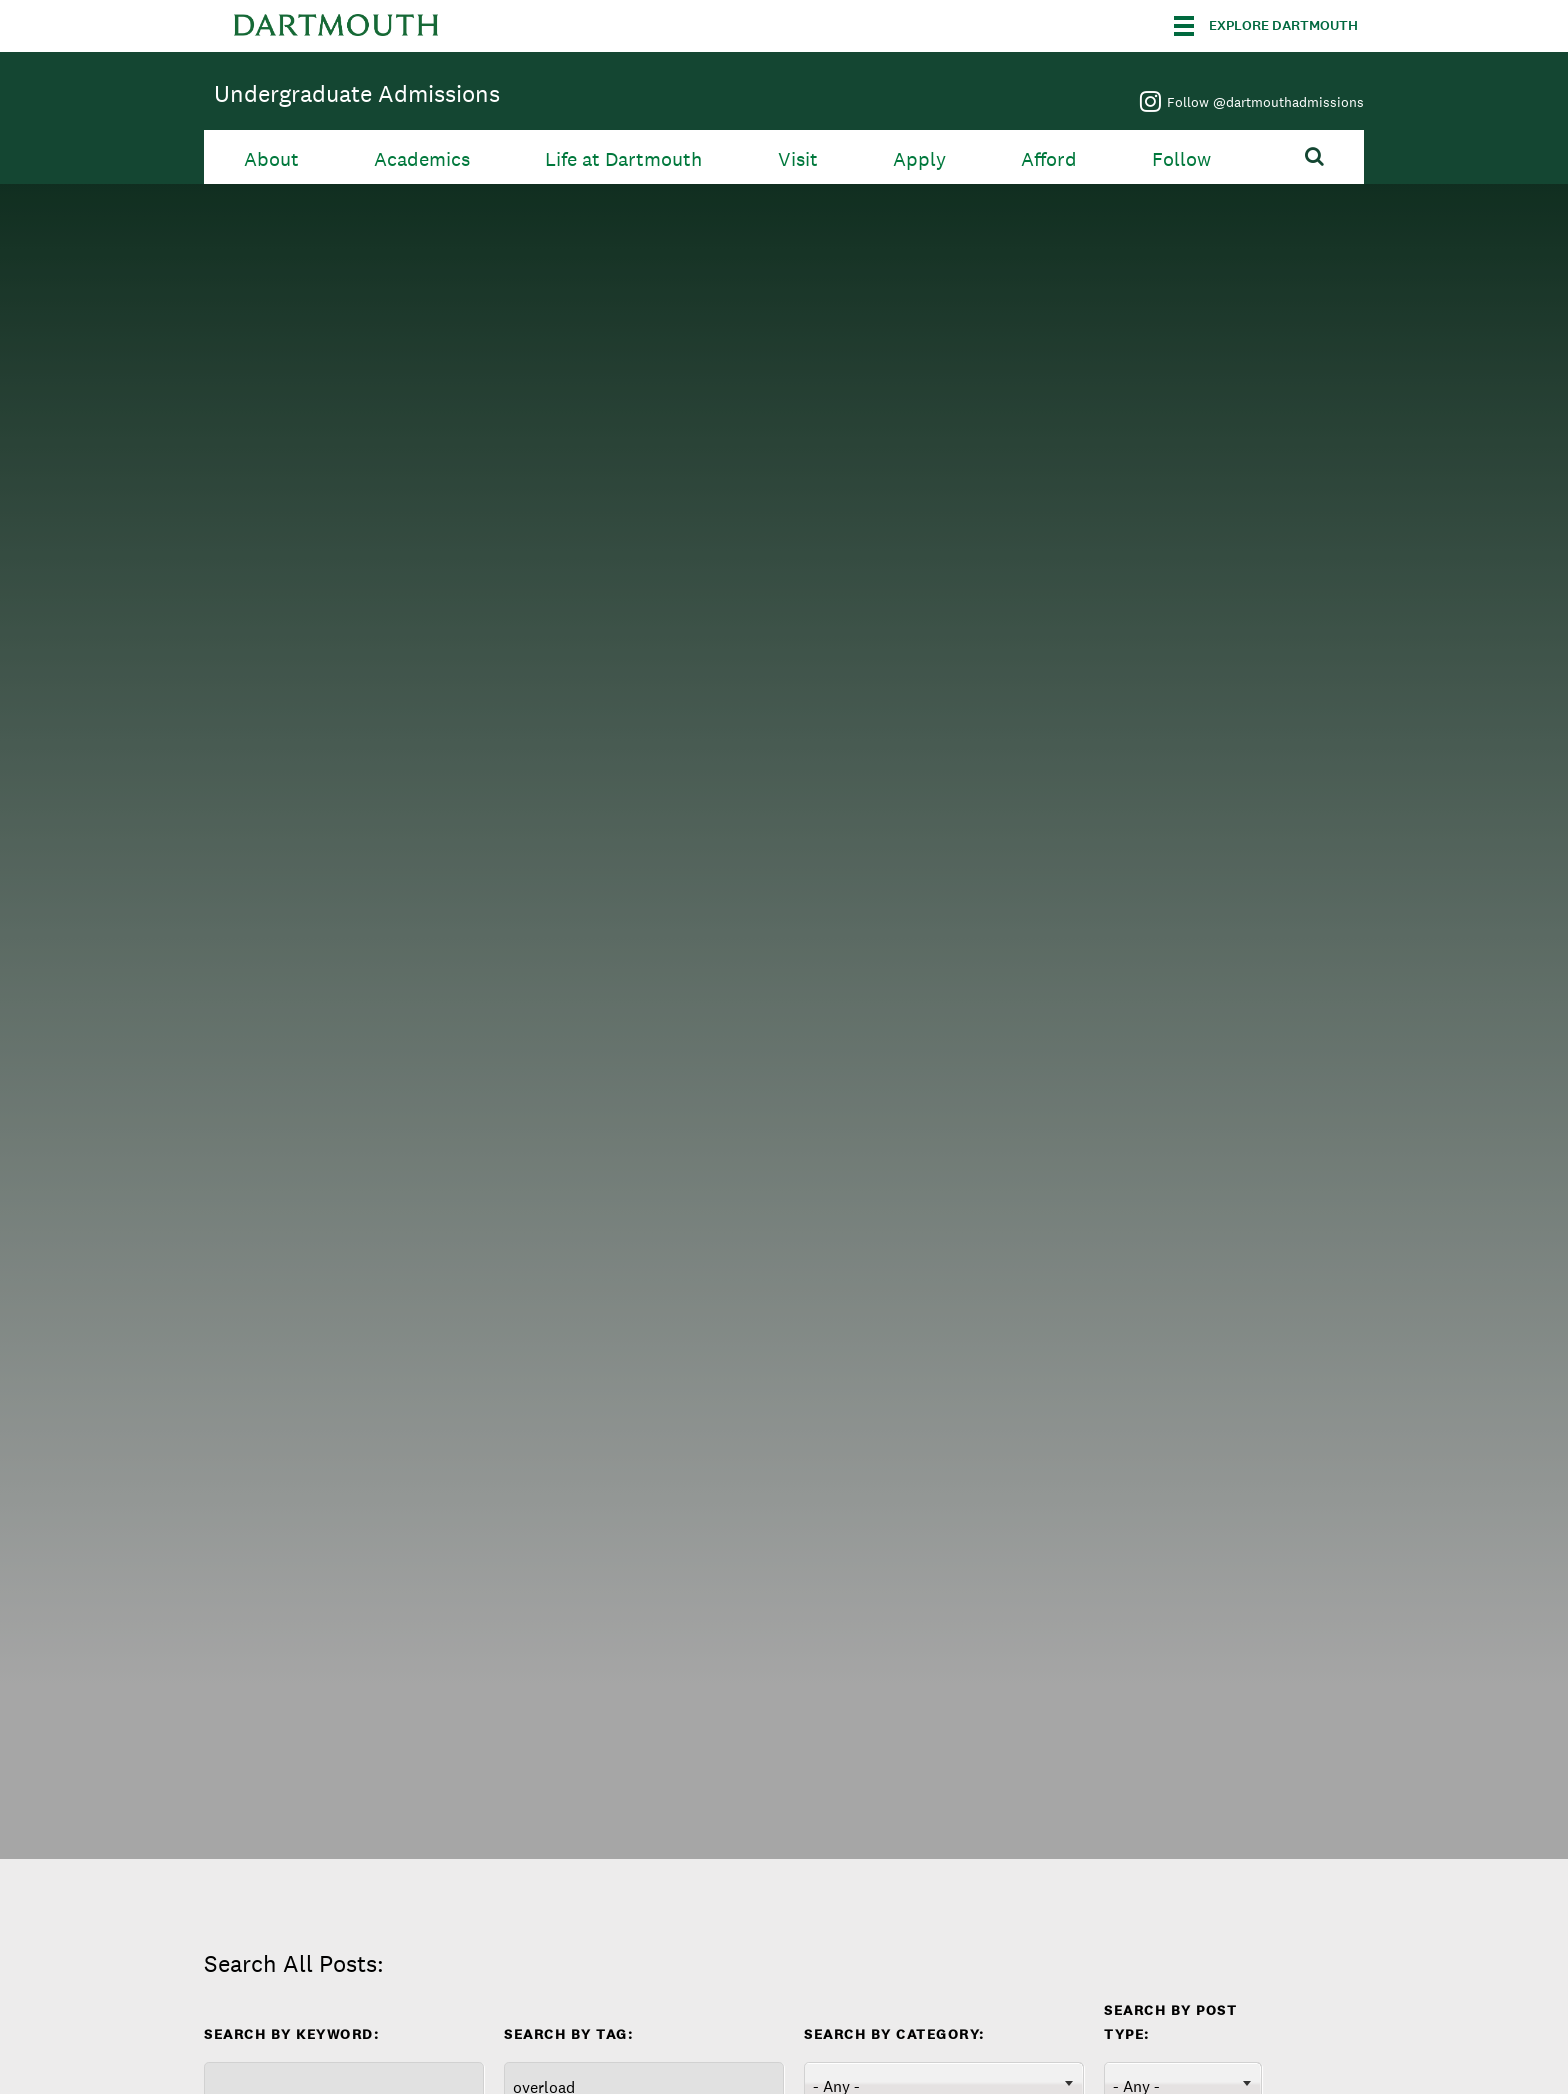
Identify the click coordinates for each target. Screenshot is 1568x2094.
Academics (422, 159)
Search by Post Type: (1170, 2022)
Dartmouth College (336, 26)
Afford (1049, 159)
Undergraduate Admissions (357, 93)
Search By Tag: (568, 2034)
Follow (1181, 159)
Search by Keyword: (291, 2034)
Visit (798, 159)
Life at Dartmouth (623, 159)
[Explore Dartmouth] (1266, 26)
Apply (919, 159)
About (271, 159)
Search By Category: (894, 2034)
